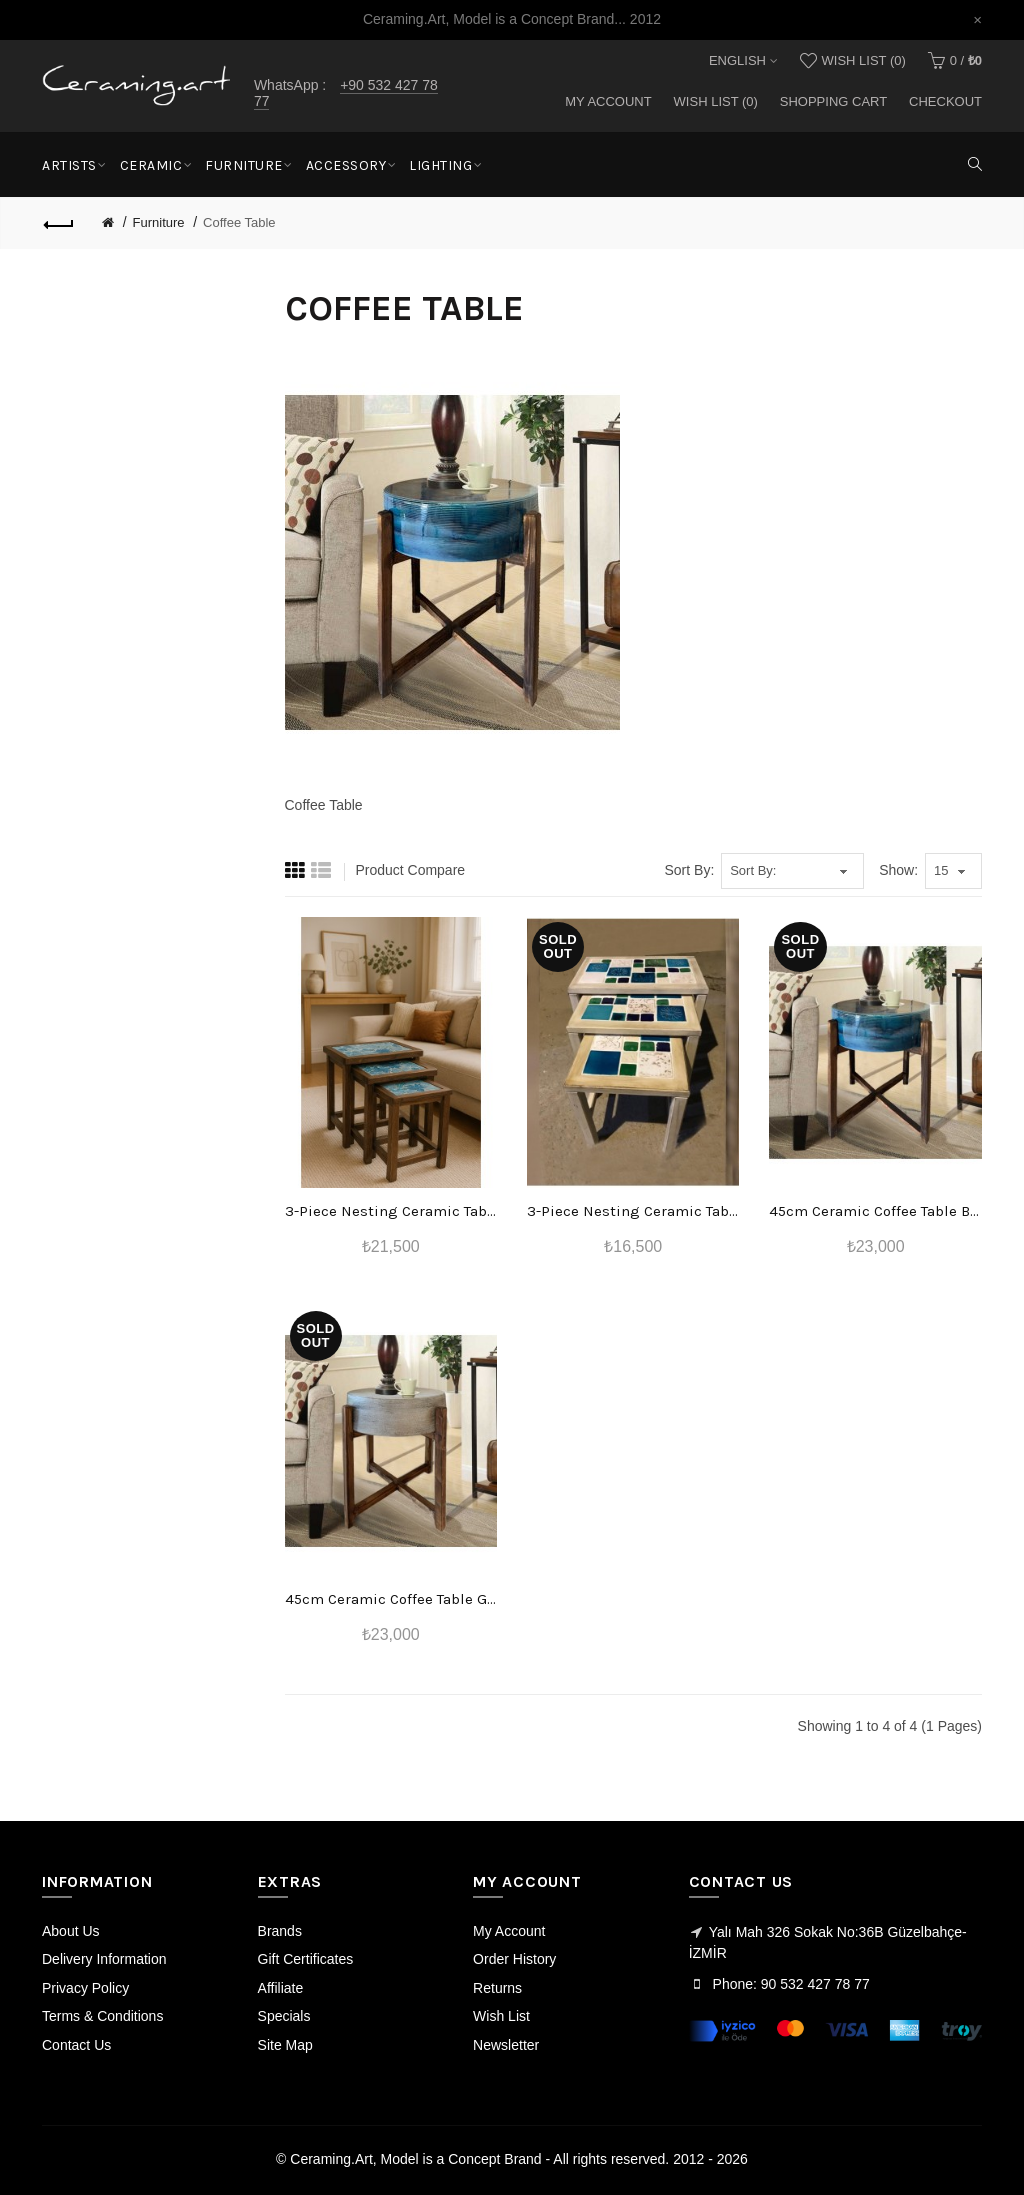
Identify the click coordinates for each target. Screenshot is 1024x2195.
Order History (514, 1959)
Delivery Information (104, 1959)
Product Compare (410, 870)
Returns (497, 1988)
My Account (608, 101)
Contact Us (76, 2045)
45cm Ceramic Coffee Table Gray (391, 1599)
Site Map (285, 2045)
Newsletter (506, 2045)
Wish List (501, 2016)
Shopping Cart (833, 101)
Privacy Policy (85, 1988)
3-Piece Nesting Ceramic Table (391, 1211)
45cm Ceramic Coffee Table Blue (875, 1211)
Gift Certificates (306, 1959)
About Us (71, 1931)
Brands (280, 1931)
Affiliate (281, 1988)
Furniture (159, 222)
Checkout (945, 101)
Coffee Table (239, 222)
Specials (284, 2016)
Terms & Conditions (102, 2016)
